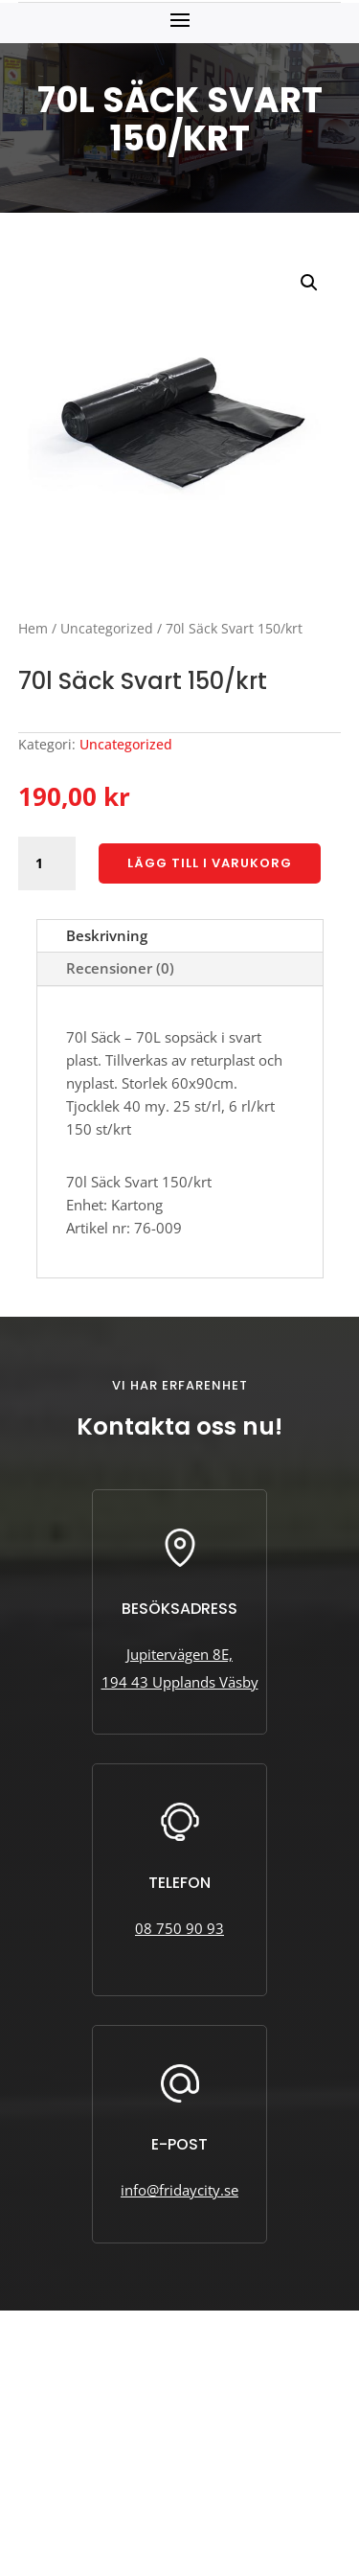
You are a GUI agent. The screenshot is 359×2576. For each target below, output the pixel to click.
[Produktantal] (47, 863)
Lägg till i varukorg (209, 863)
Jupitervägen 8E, (179, 1654)
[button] (309, 282)
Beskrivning (106, 935)
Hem (33, 628)
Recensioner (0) (120, 968)
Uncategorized (106, 628)
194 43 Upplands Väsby (179, 1681)
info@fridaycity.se (179, 2189)
